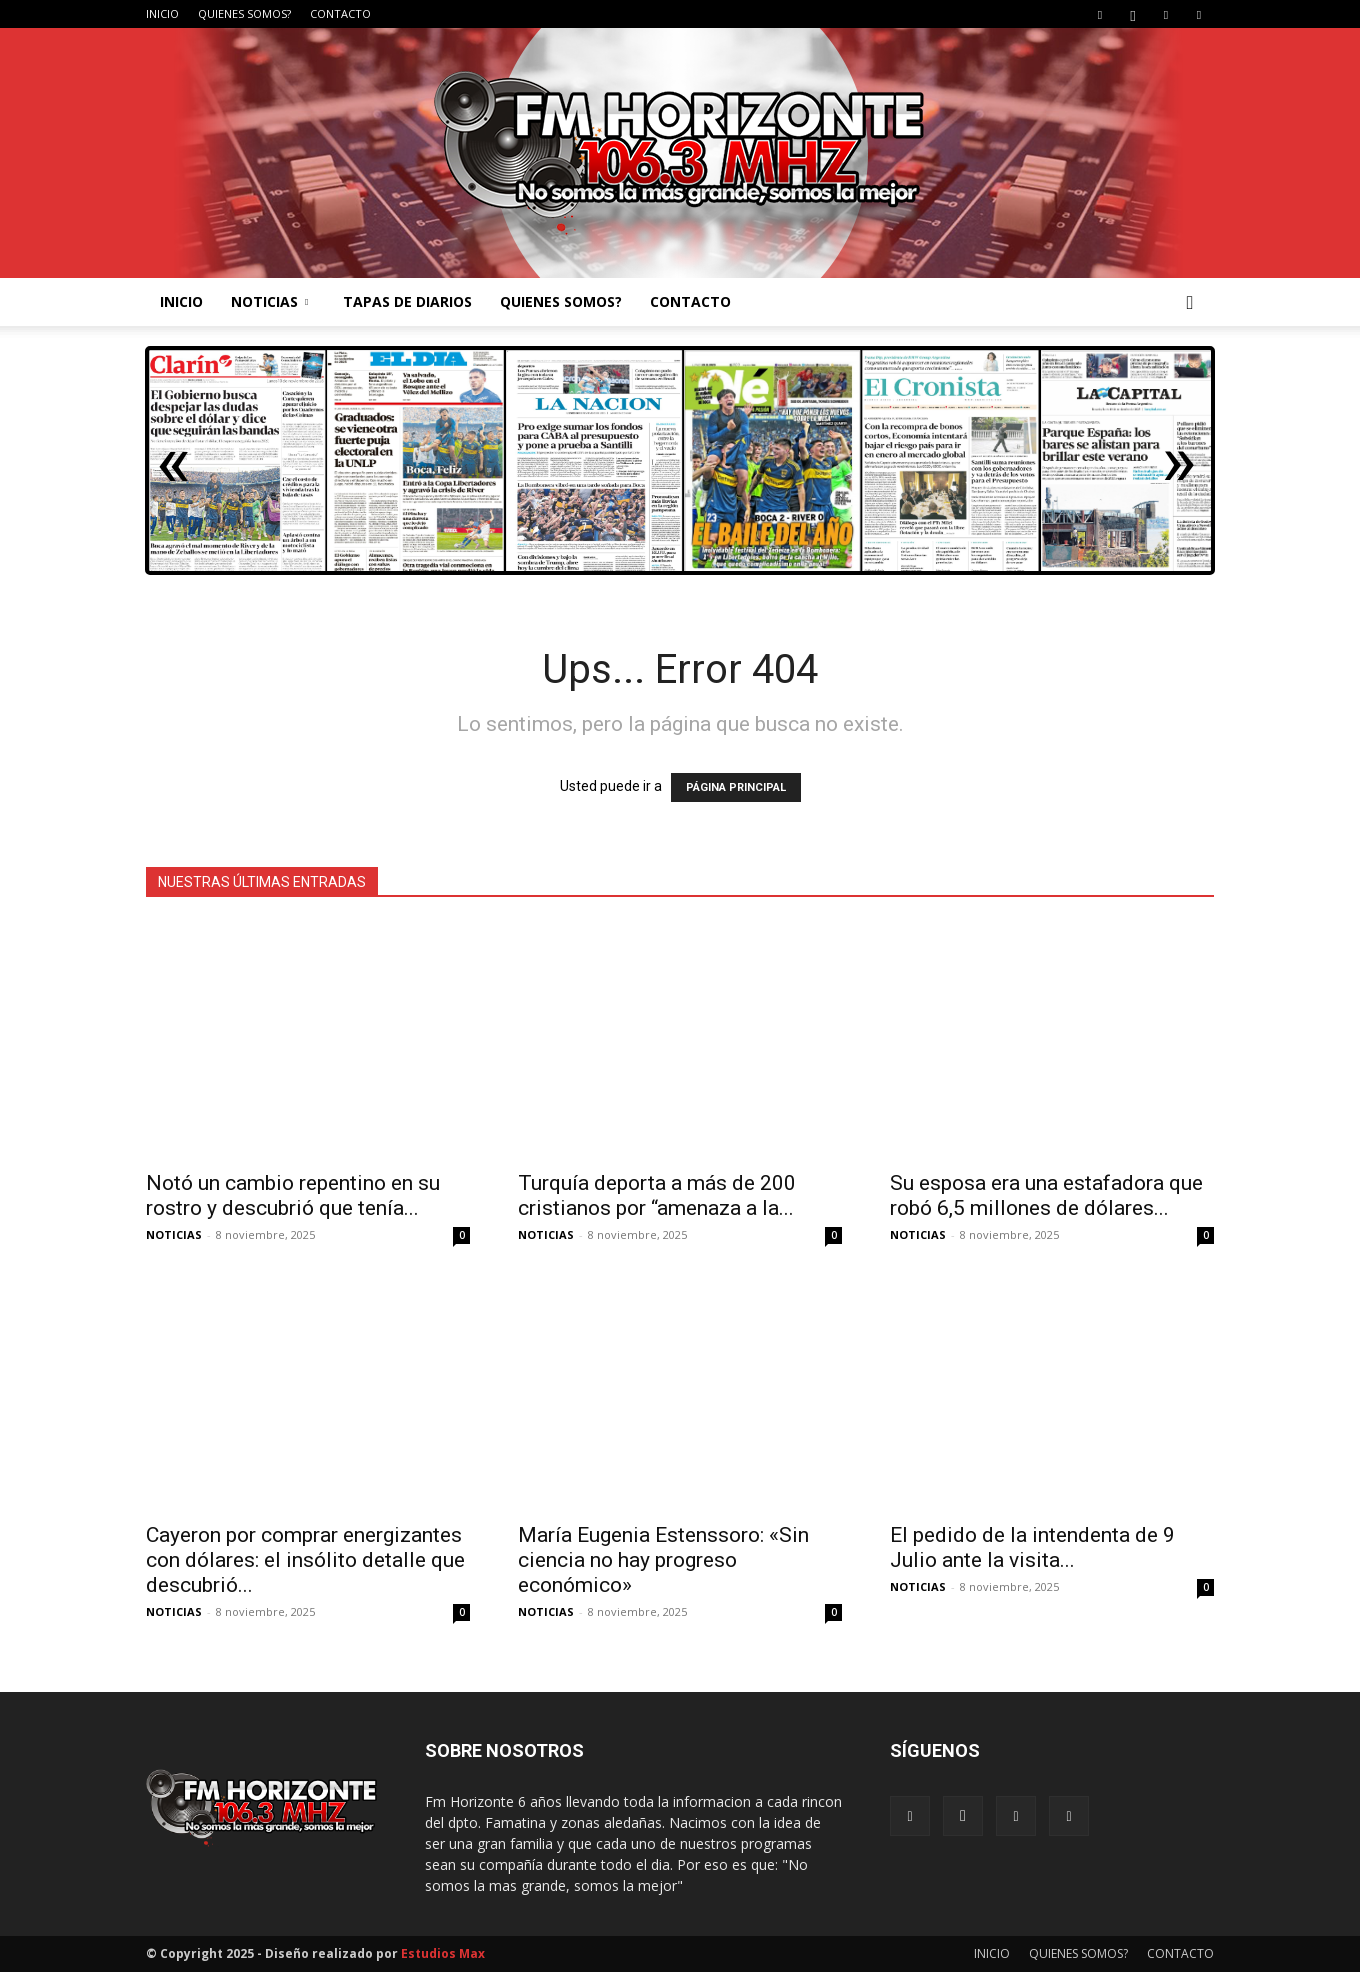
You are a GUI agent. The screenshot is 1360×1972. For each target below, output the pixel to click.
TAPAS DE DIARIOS (407, 301)
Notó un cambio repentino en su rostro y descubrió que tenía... (293, 1195)
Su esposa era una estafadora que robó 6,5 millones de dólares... (1046, 1195)
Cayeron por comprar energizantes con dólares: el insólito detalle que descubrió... (305, 1560)
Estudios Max (443, 1953)
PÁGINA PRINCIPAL (736, 787)
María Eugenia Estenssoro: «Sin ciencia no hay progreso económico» (663, 1560)
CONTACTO (340, 13)
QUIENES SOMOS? (244, 13)
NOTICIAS (269, 301)
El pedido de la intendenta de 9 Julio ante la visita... (1032, 1547)
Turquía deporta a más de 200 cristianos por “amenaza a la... (657, 1195)
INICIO (162, 13)
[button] (1190, 303)
